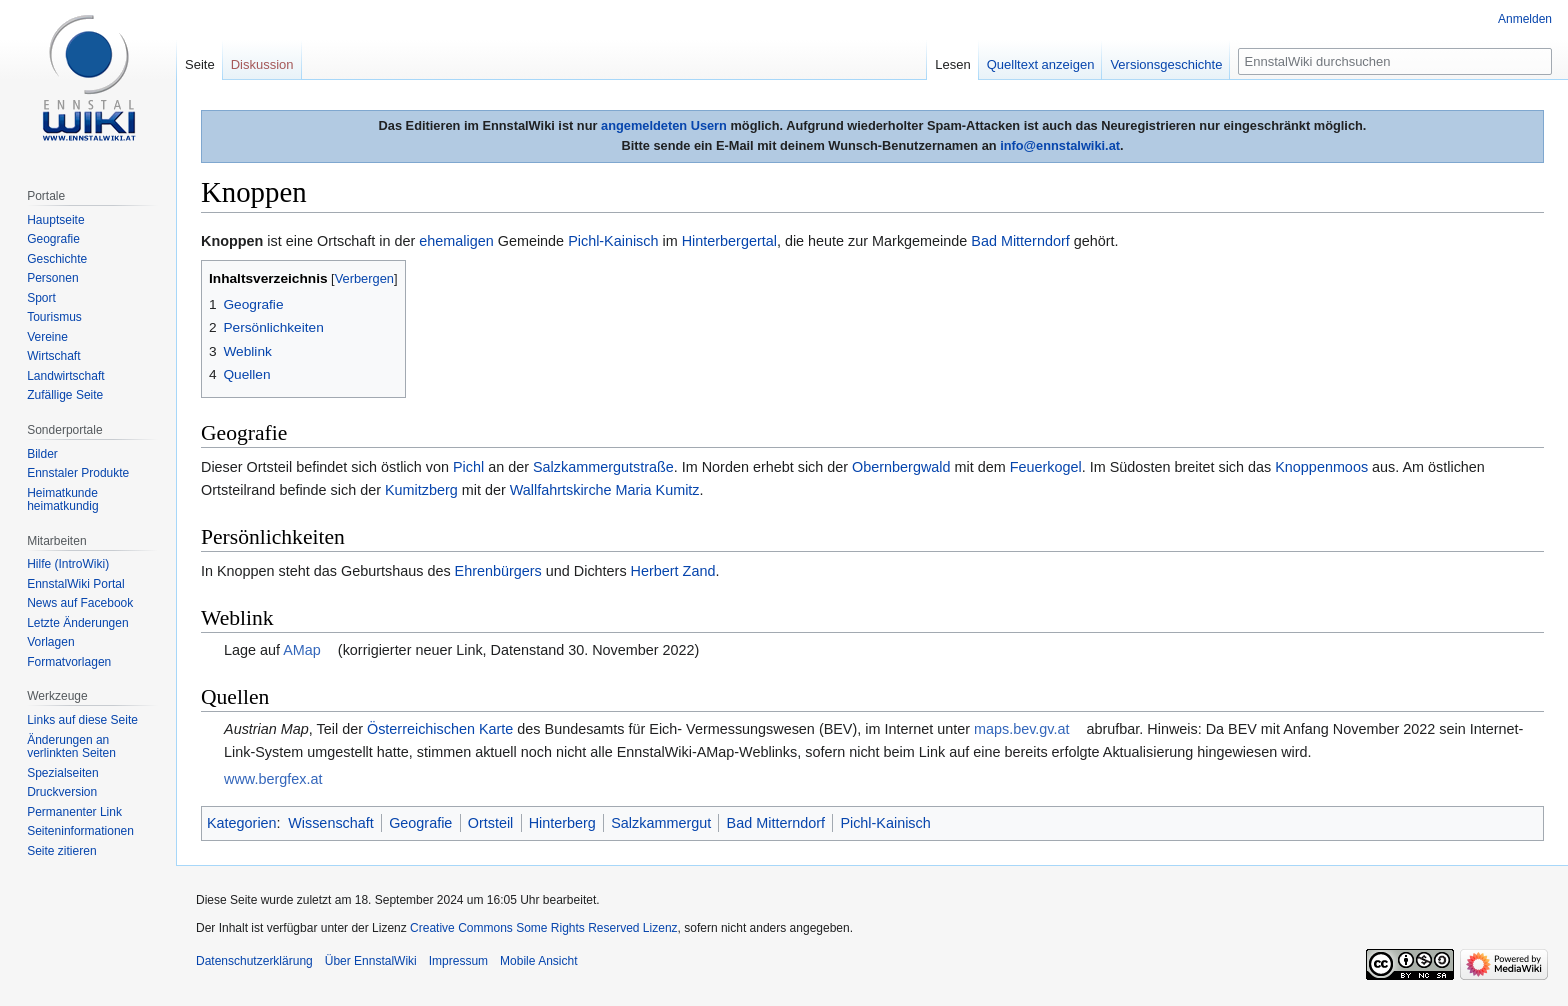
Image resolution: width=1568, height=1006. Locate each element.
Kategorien (242, 823)
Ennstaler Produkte (78, 473)
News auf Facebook (80, 603)
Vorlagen (50, 642)
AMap (302, 650)
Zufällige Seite (65, 395)
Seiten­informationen (80, 831)
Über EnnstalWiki (371, 961)
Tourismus (54, 317)
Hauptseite (55, 220)
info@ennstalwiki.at (1060, 145)
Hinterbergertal (729, 241)
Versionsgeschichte (1166, 64)
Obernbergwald (901, 467)
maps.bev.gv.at (1021, 729)
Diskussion (262, 64)
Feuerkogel (1046, 467)
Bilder (42, 454)
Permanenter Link (74, 812)
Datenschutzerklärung (254, 961)
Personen (52, 278)
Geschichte (57, 259)
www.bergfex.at (273, 779)
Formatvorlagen (69, 662)
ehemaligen (456, 241)
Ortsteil (491, 823)
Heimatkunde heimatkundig (62, 500)
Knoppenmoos (1321, 467)
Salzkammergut (661, 823)
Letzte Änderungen (77, 623)
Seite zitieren (61, 851)
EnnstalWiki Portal (75, 584)
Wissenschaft (331, 823)
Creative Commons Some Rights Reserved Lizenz (543, 928)
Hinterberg (562, 823)
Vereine (47, 337)
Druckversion (62, 792)
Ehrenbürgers (498, 571)
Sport (41, 298)
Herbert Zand (673, 571)
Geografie (420, 823)
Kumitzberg (421, 490)
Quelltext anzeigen (1041, 64)
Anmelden (1525, 19)
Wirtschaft (53, 356)
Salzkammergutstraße (603, 467)
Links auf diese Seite (82, 720)
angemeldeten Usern (664, 125)
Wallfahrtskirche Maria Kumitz (605, 490)
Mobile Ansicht (538, 961)
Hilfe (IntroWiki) (68, 564)
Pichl (468, 467)
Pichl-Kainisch (613, 241)
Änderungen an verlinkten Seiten (71, 747)
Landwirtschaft (65, 376)
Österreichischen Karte (440, 729)
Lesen (952, 64)
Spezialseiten (62, 773)
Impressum (458, 961)
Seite (200, 64)
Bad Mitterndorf (1020, 241)
